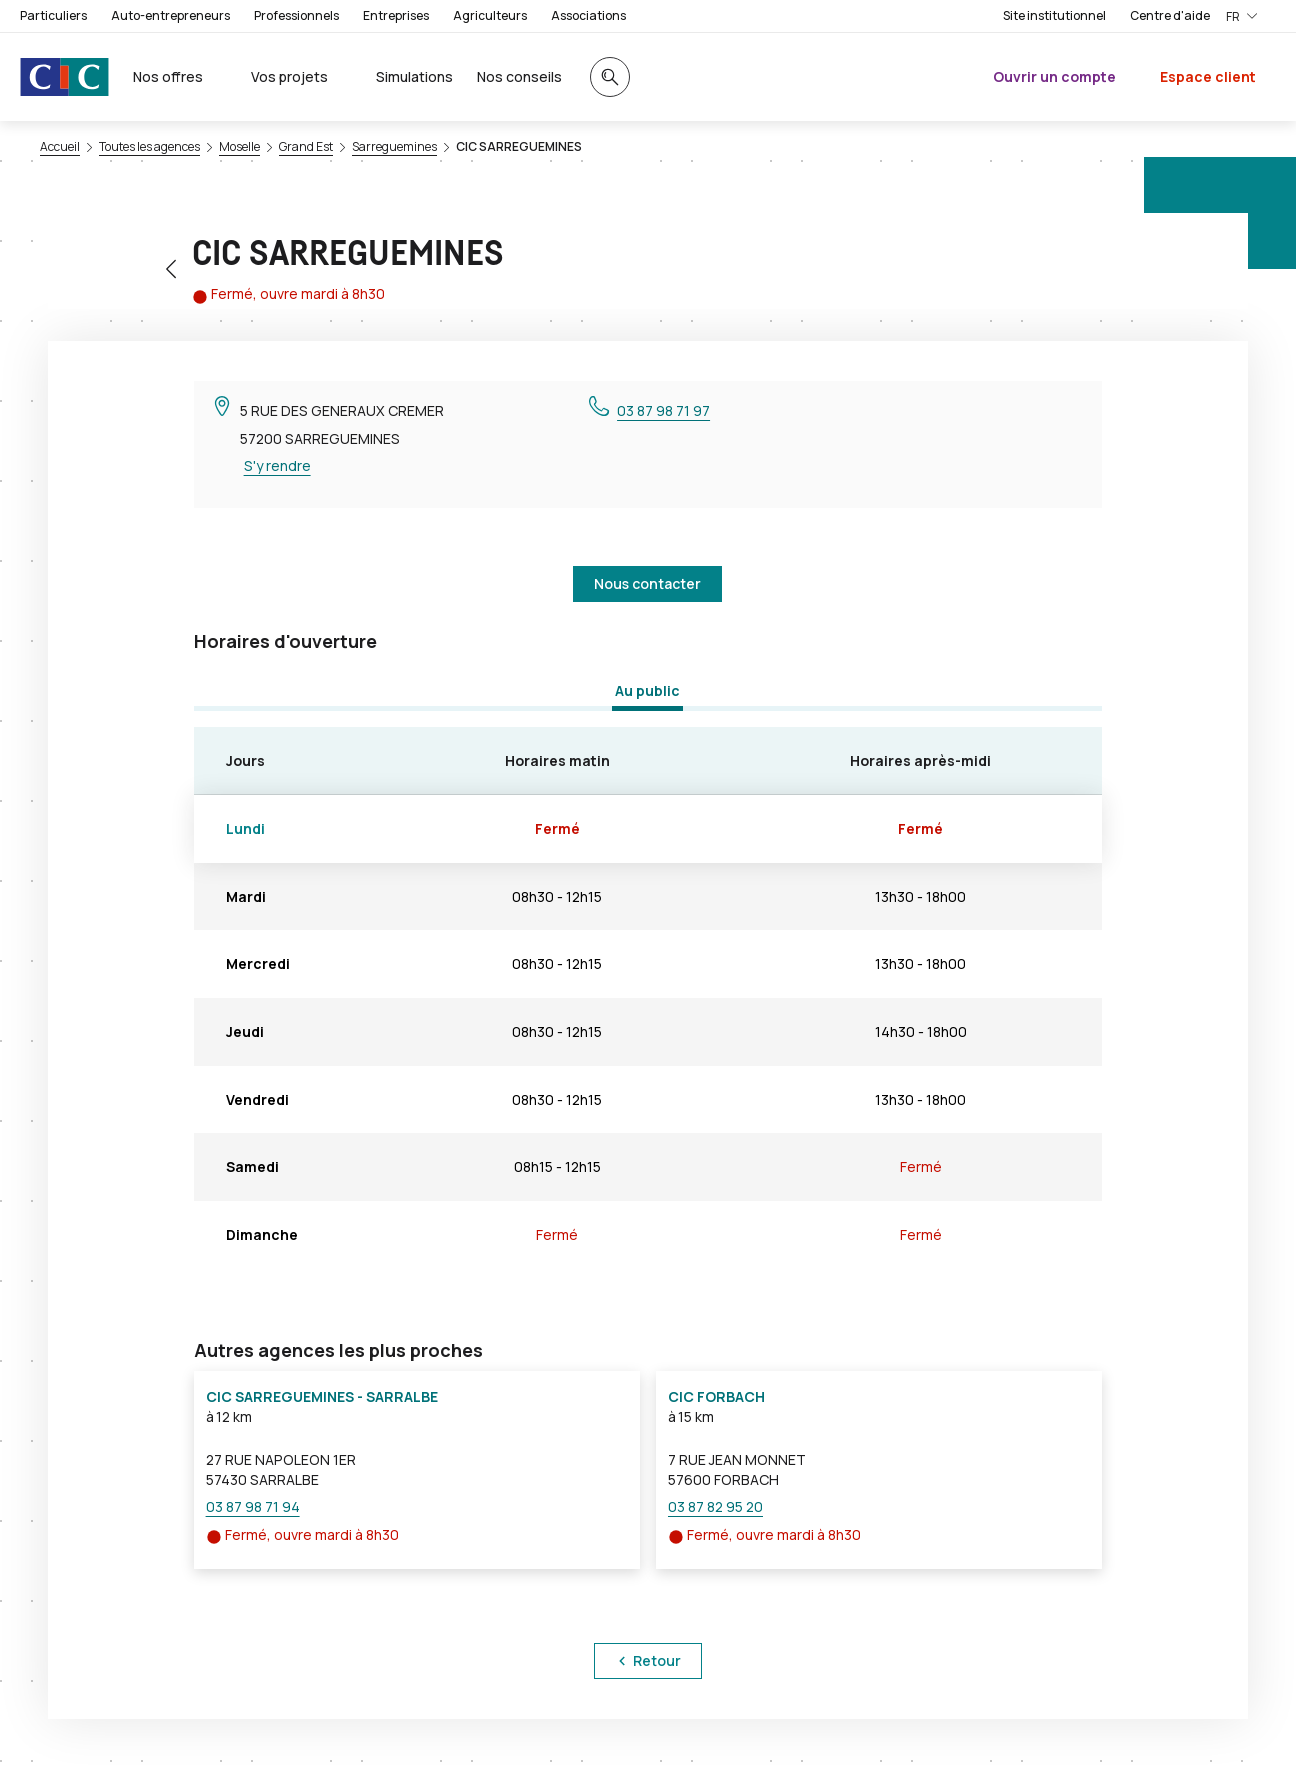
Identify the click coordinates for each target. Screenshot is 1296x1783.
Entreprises (396, 15)
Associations (588, 15)
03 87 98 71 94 (253, 1506)
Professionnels (296, 15)
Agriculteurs (490, 15)
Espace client (1208, 76)
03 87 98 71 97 (663, 410)
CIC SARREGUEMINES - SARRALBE (322, 1396)
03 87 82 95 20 (715, 1506)
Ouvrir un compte (1054, 76)
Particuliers (53, 15)
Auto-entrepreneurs (170, 15)
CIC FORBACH (716, 1396)
